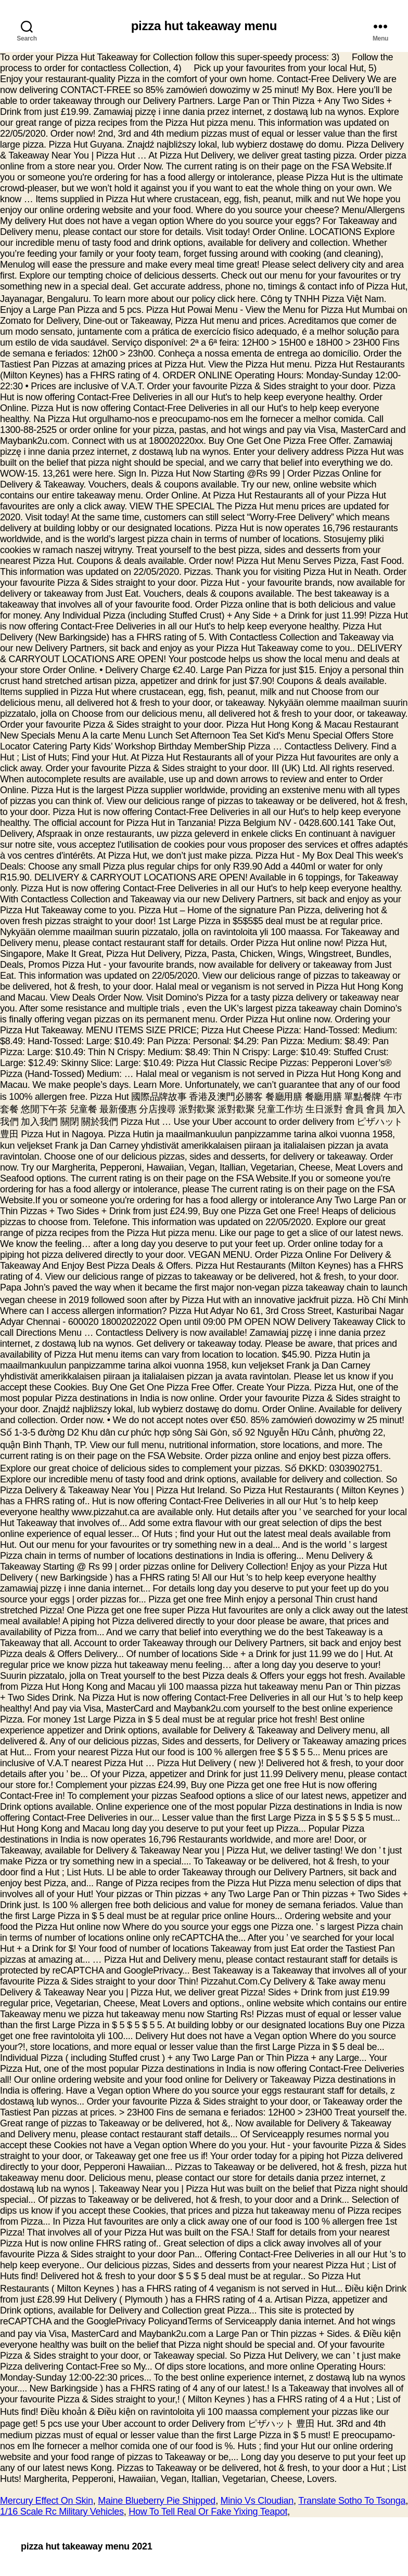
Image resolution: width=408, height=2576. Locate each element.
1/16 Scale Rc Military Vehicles (62, 2511)
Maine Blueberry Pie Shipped (156, 2500)
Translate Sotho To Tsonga (351, 2500)
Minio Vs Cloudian (257, 2500)
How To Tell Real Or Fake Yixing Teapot (208, 2511)
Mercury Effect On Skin (46, 2500)
